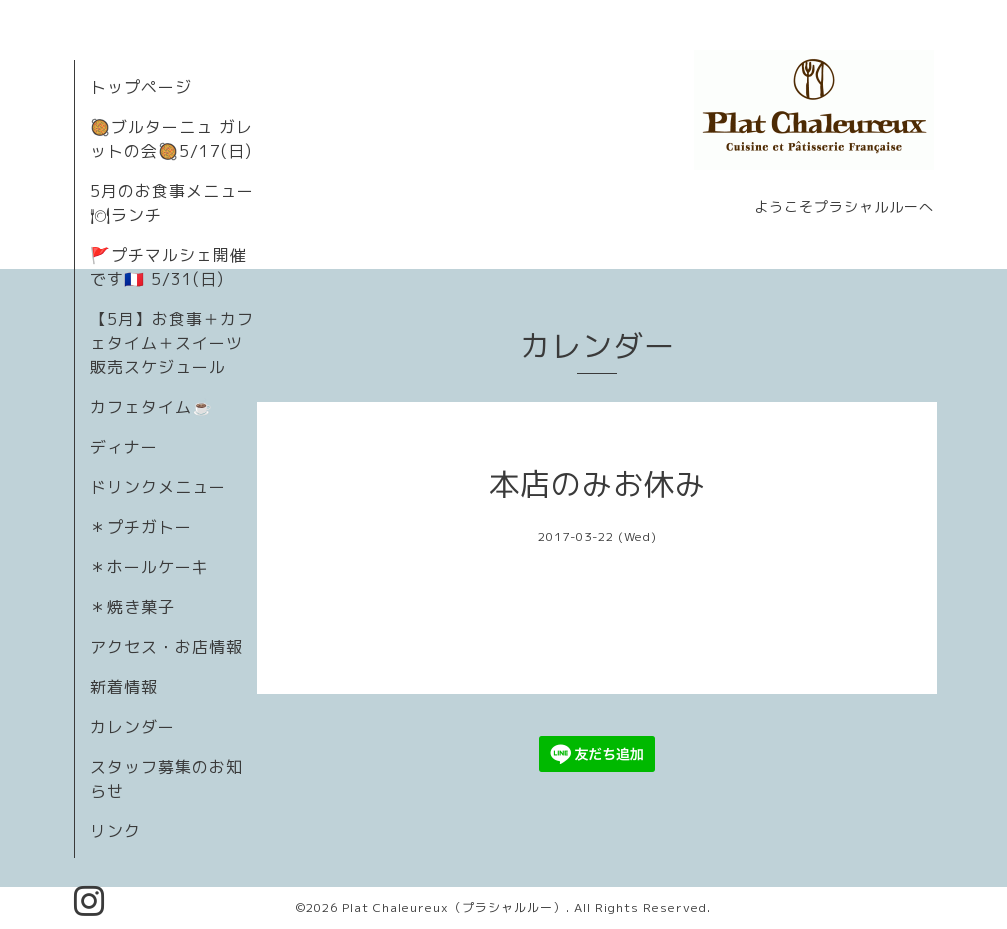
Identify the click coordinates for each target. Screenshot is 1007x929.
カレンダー (132, 727)
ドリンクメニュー (158, 487)
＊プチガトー (141, 527)
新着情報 (124, 687)
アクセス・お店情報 (166, 647)
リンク (115, 831)
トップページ (141, 87)
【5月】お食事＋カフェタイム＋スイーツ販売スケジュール (172, 343)
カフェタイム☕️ (151, 407)
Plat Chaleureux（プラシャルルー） (454, 907)
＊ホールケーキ (149, 567)
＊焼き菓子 (132, 607)
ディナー (124, 447)
